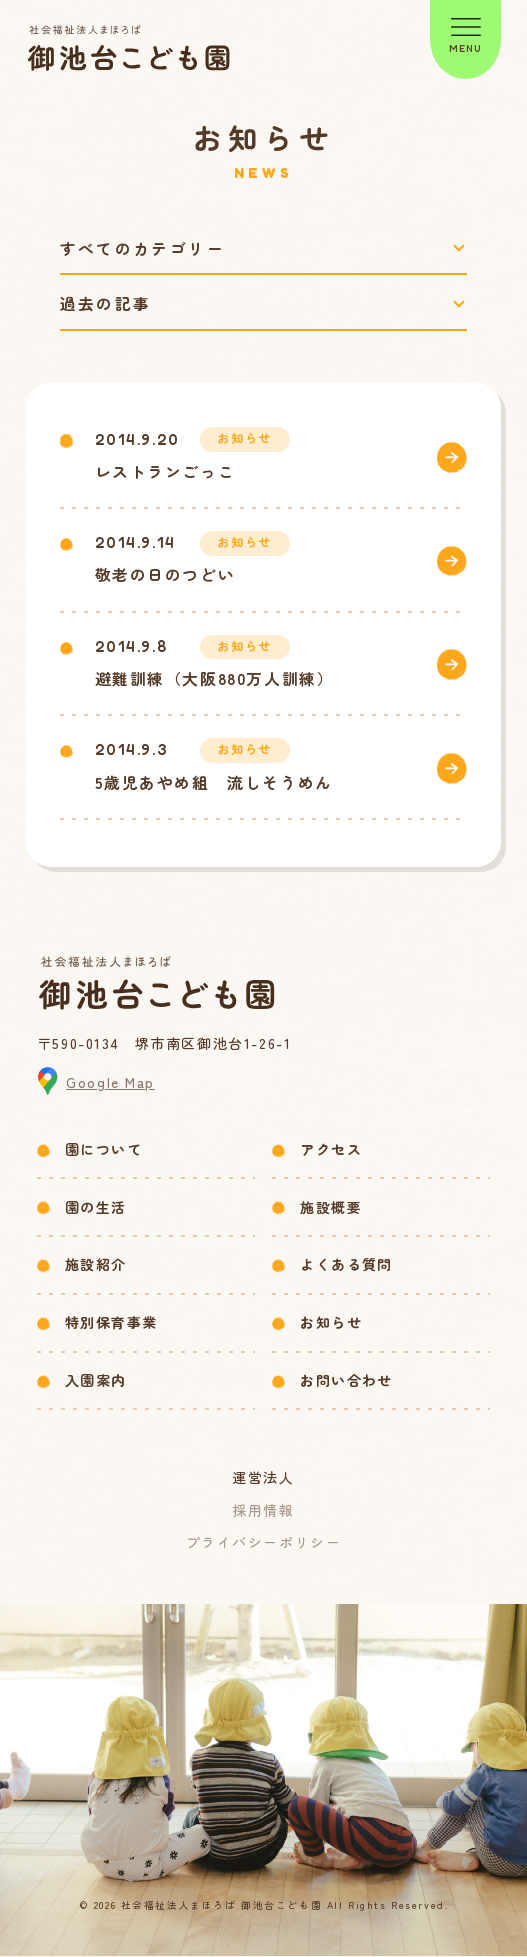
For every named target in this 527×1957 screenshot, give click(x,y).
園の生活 (96, 1208)
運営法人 (263, 1479)
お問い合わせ (346, 1381)
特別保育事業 (111, 1323)
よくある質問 (346, 1265)
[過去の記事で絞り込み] (264, 304)
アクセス (331, 1150)
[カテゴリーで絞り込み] (264, 248)
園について (103, 1150)
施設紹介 (96, 1265)
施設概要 (331, 1208)
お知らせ (331, 1323)
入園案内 (96, 1381)
